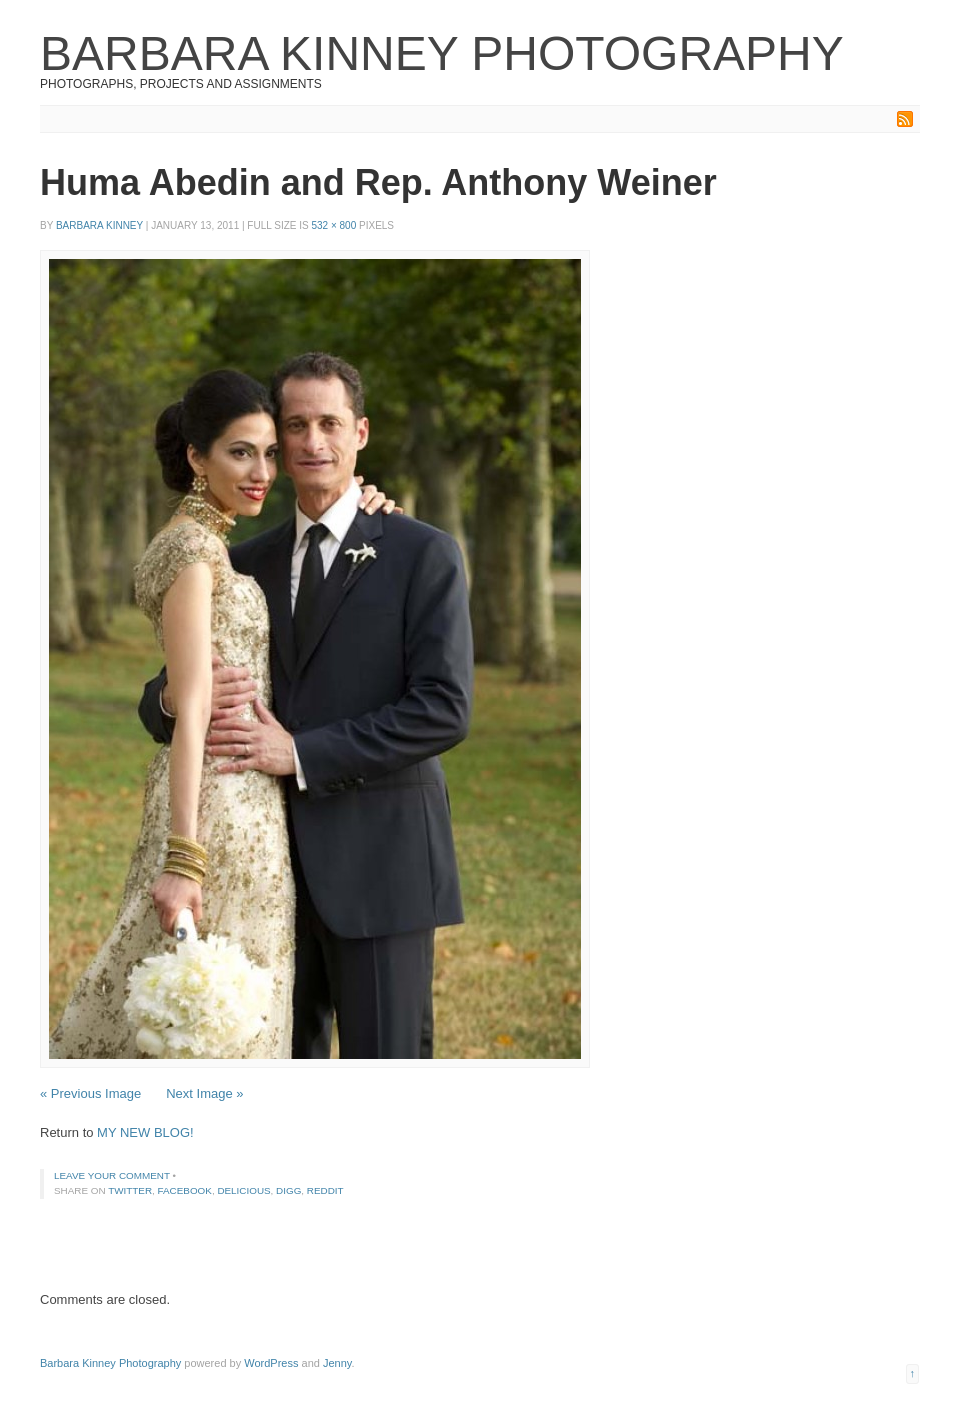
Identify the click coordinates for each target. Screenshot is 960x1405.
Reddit (325, 1190)
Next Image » (204, 1093)
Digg (288, 1190)
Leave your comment (112, 1175)
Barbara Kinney (99, 225)
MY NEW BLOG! (145, 1132)
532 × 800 (333, 225)
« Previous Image (90, 1093)
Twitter (130, 1190)
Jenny (337, 1363)
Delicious (243, 1190)
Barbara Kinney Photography (442, 53)
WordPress (271, 1363)
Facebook (185, 1190)
